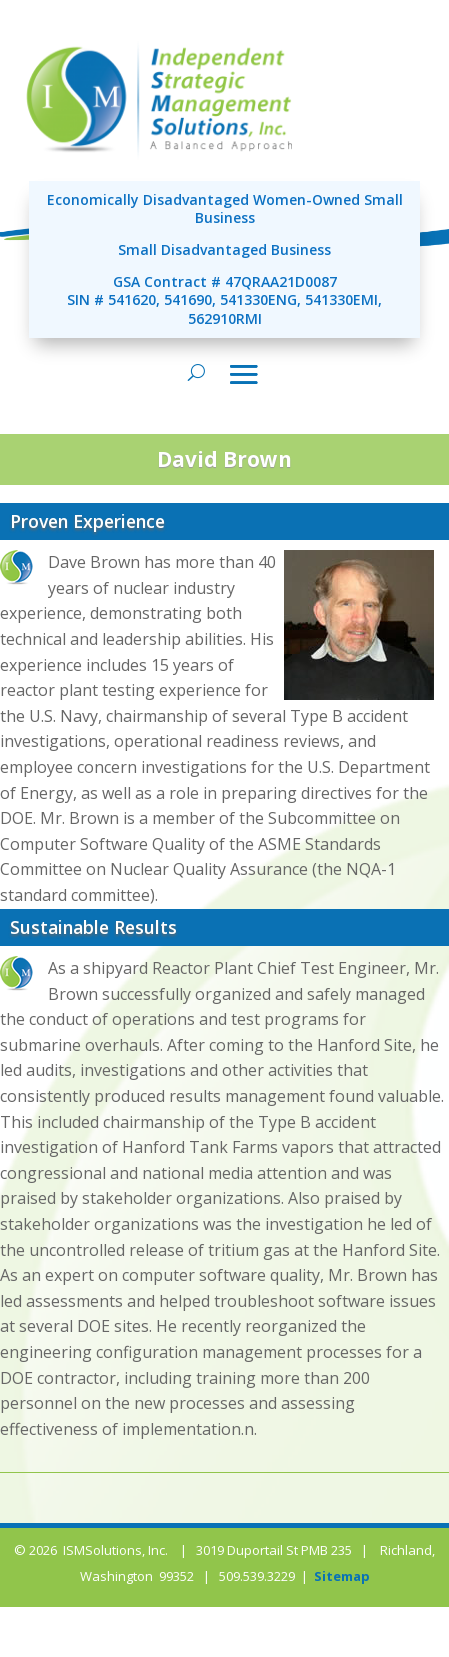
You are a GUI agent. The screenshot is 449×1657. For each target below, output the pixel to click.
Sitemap (342, 1576)
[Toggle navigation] (244, 374)
